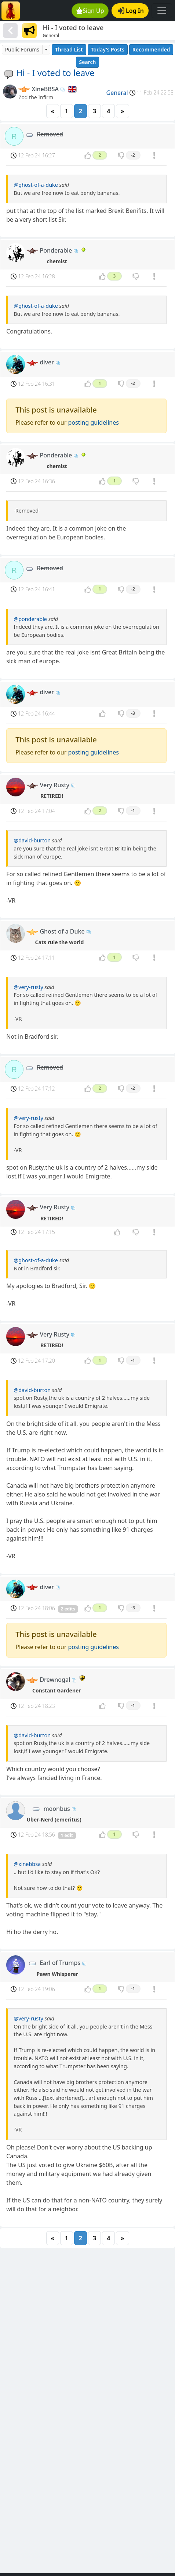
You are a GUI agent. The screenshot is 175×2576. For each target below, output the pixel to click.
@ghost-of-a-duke (36, 184)
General (117, 93)
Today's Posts (107, 49)
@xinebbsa (27, 1863)
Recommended (151, 49)
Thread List (69, 49)
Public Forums (22, 49)
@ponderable (30, 619)
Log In (131, 11)
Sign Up (90, 11)
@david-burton (32, 840)
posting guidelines (93, 422)
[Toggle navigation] (162, 10)
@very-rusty (28, 987)
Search (87, 61)
